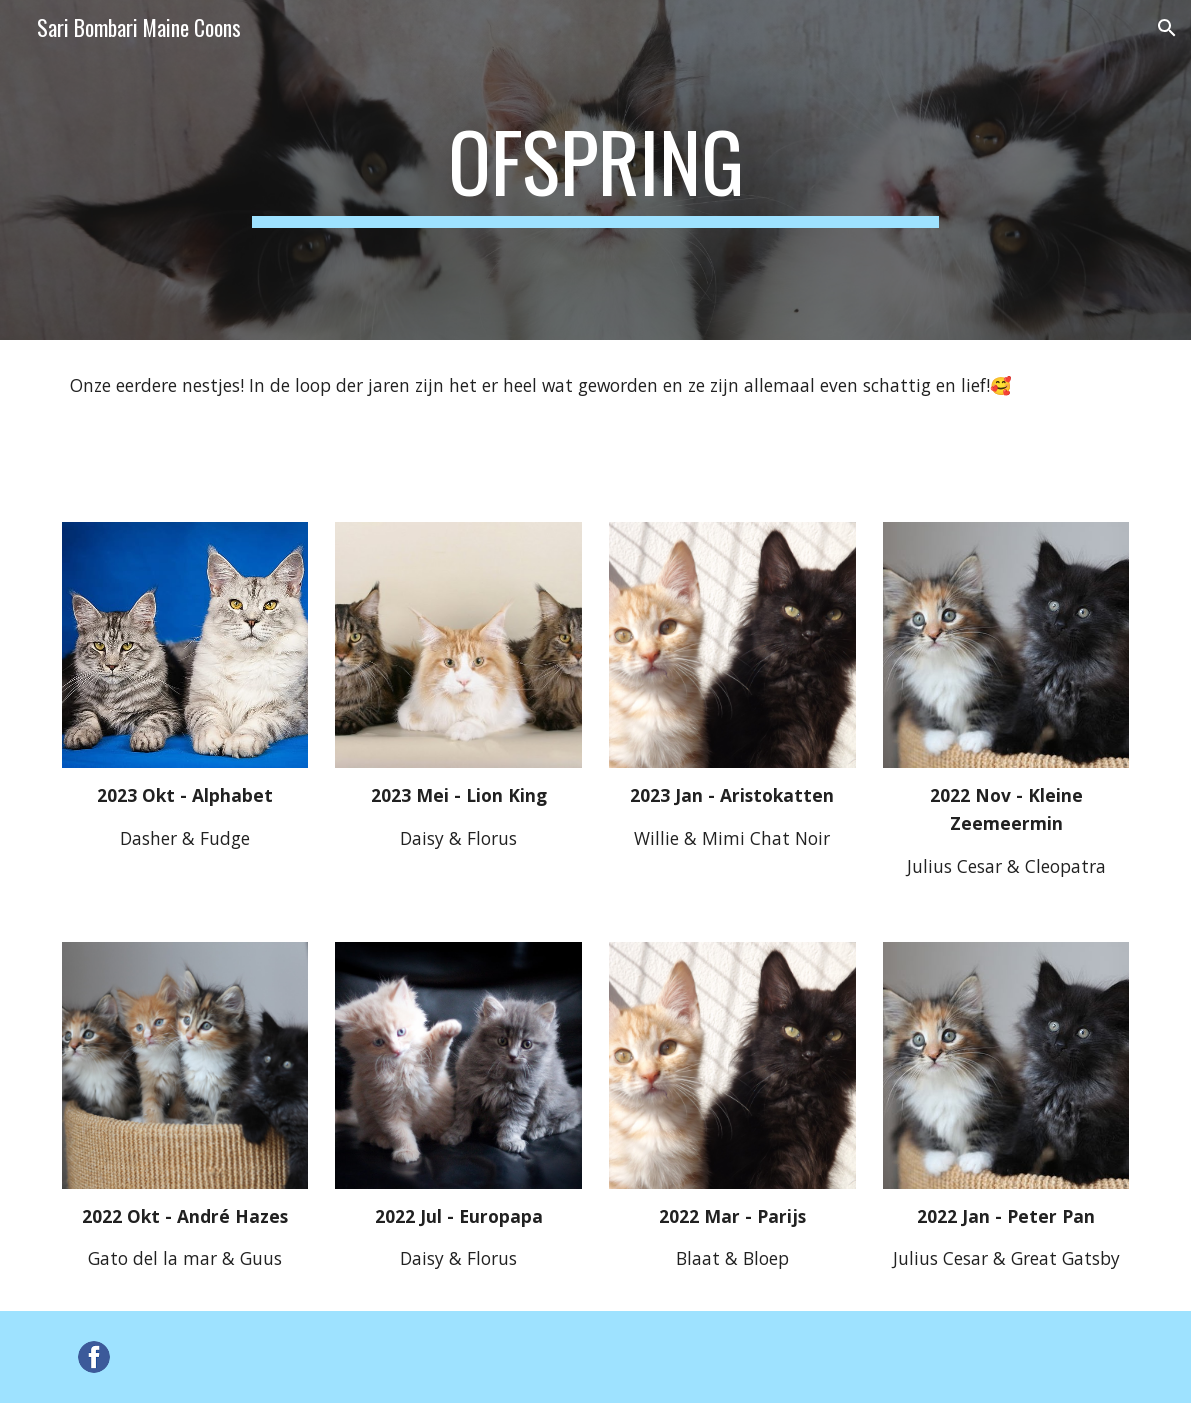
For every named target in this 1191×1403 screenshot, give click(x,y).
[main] (595, 170)
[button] (1167, 28)
